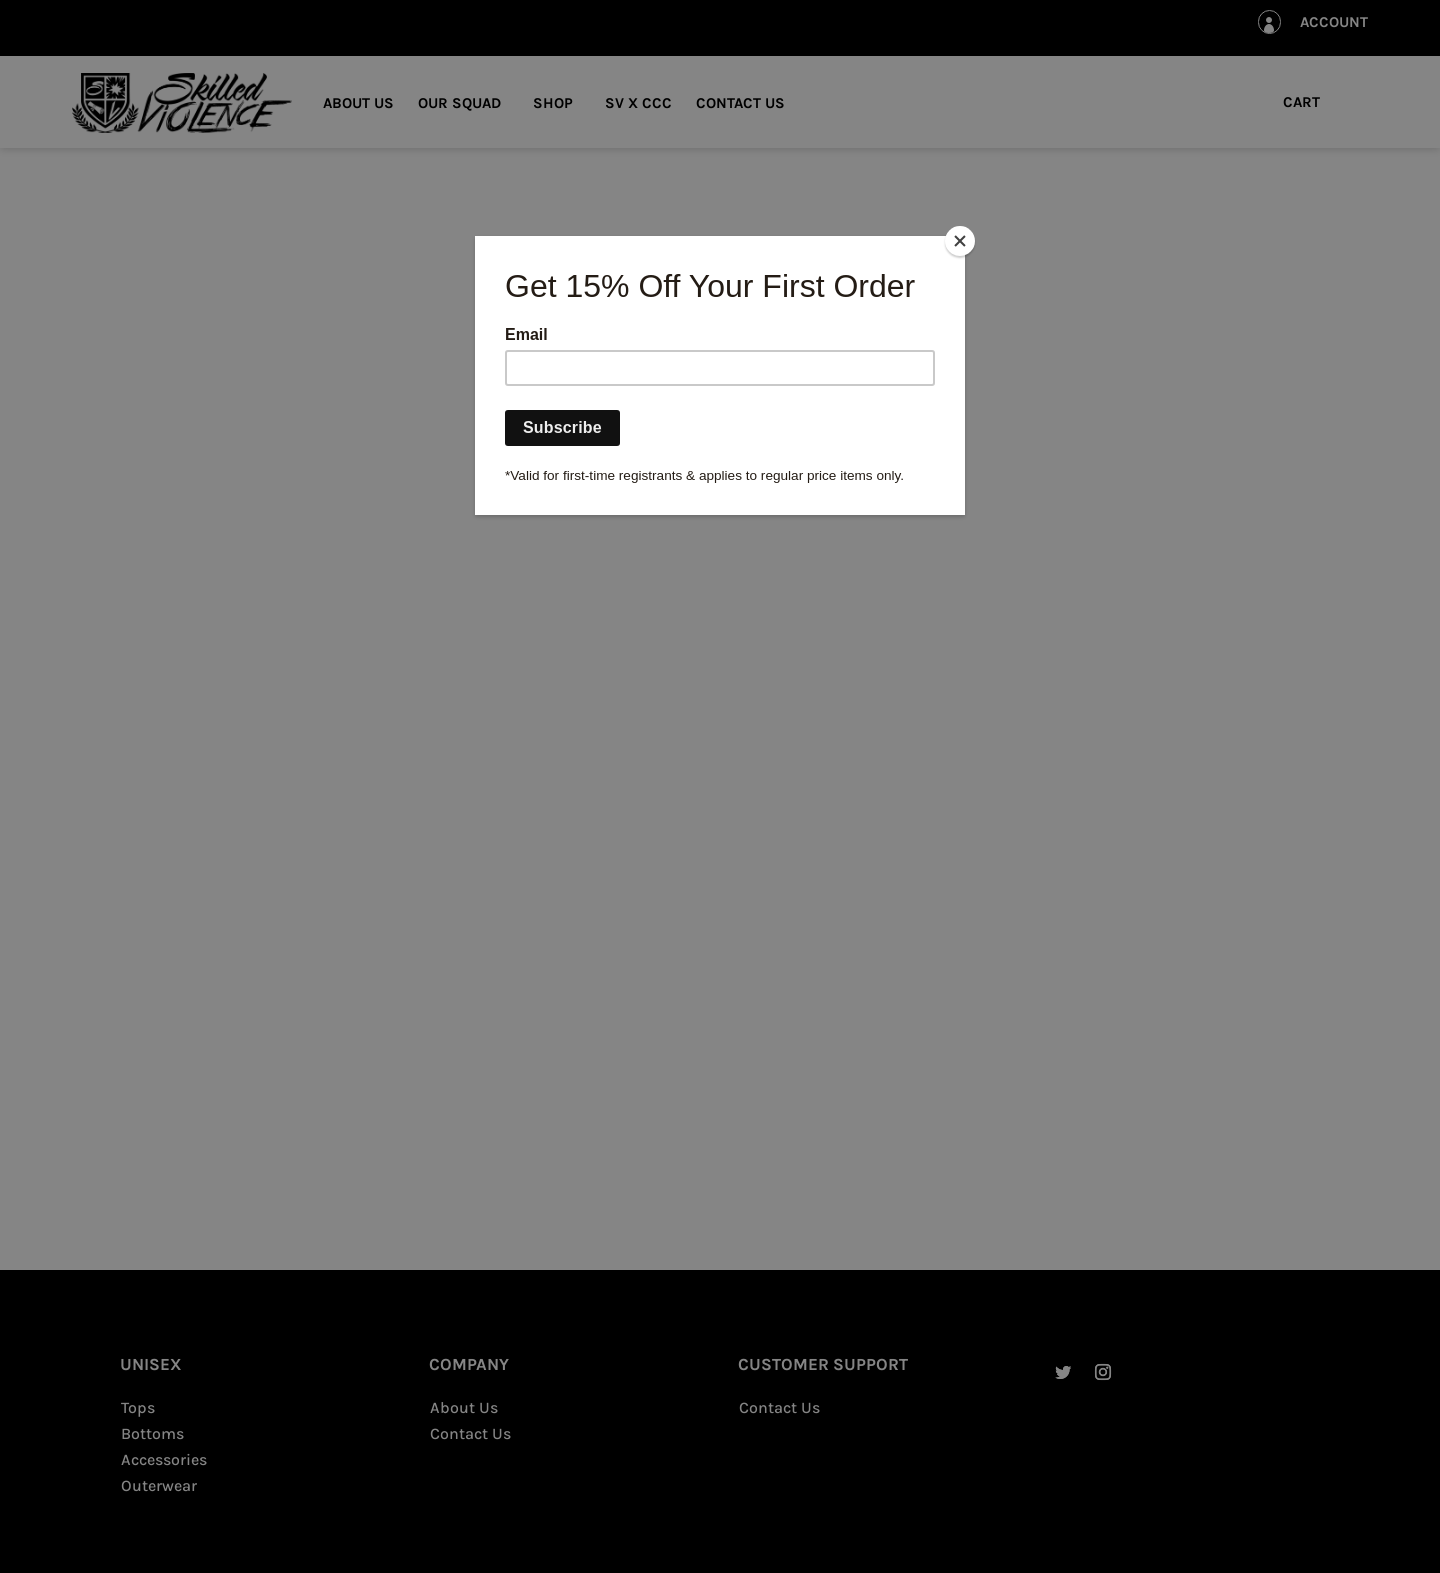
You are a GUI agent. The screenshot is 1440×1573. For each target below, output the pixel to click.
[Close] (960, 241)
